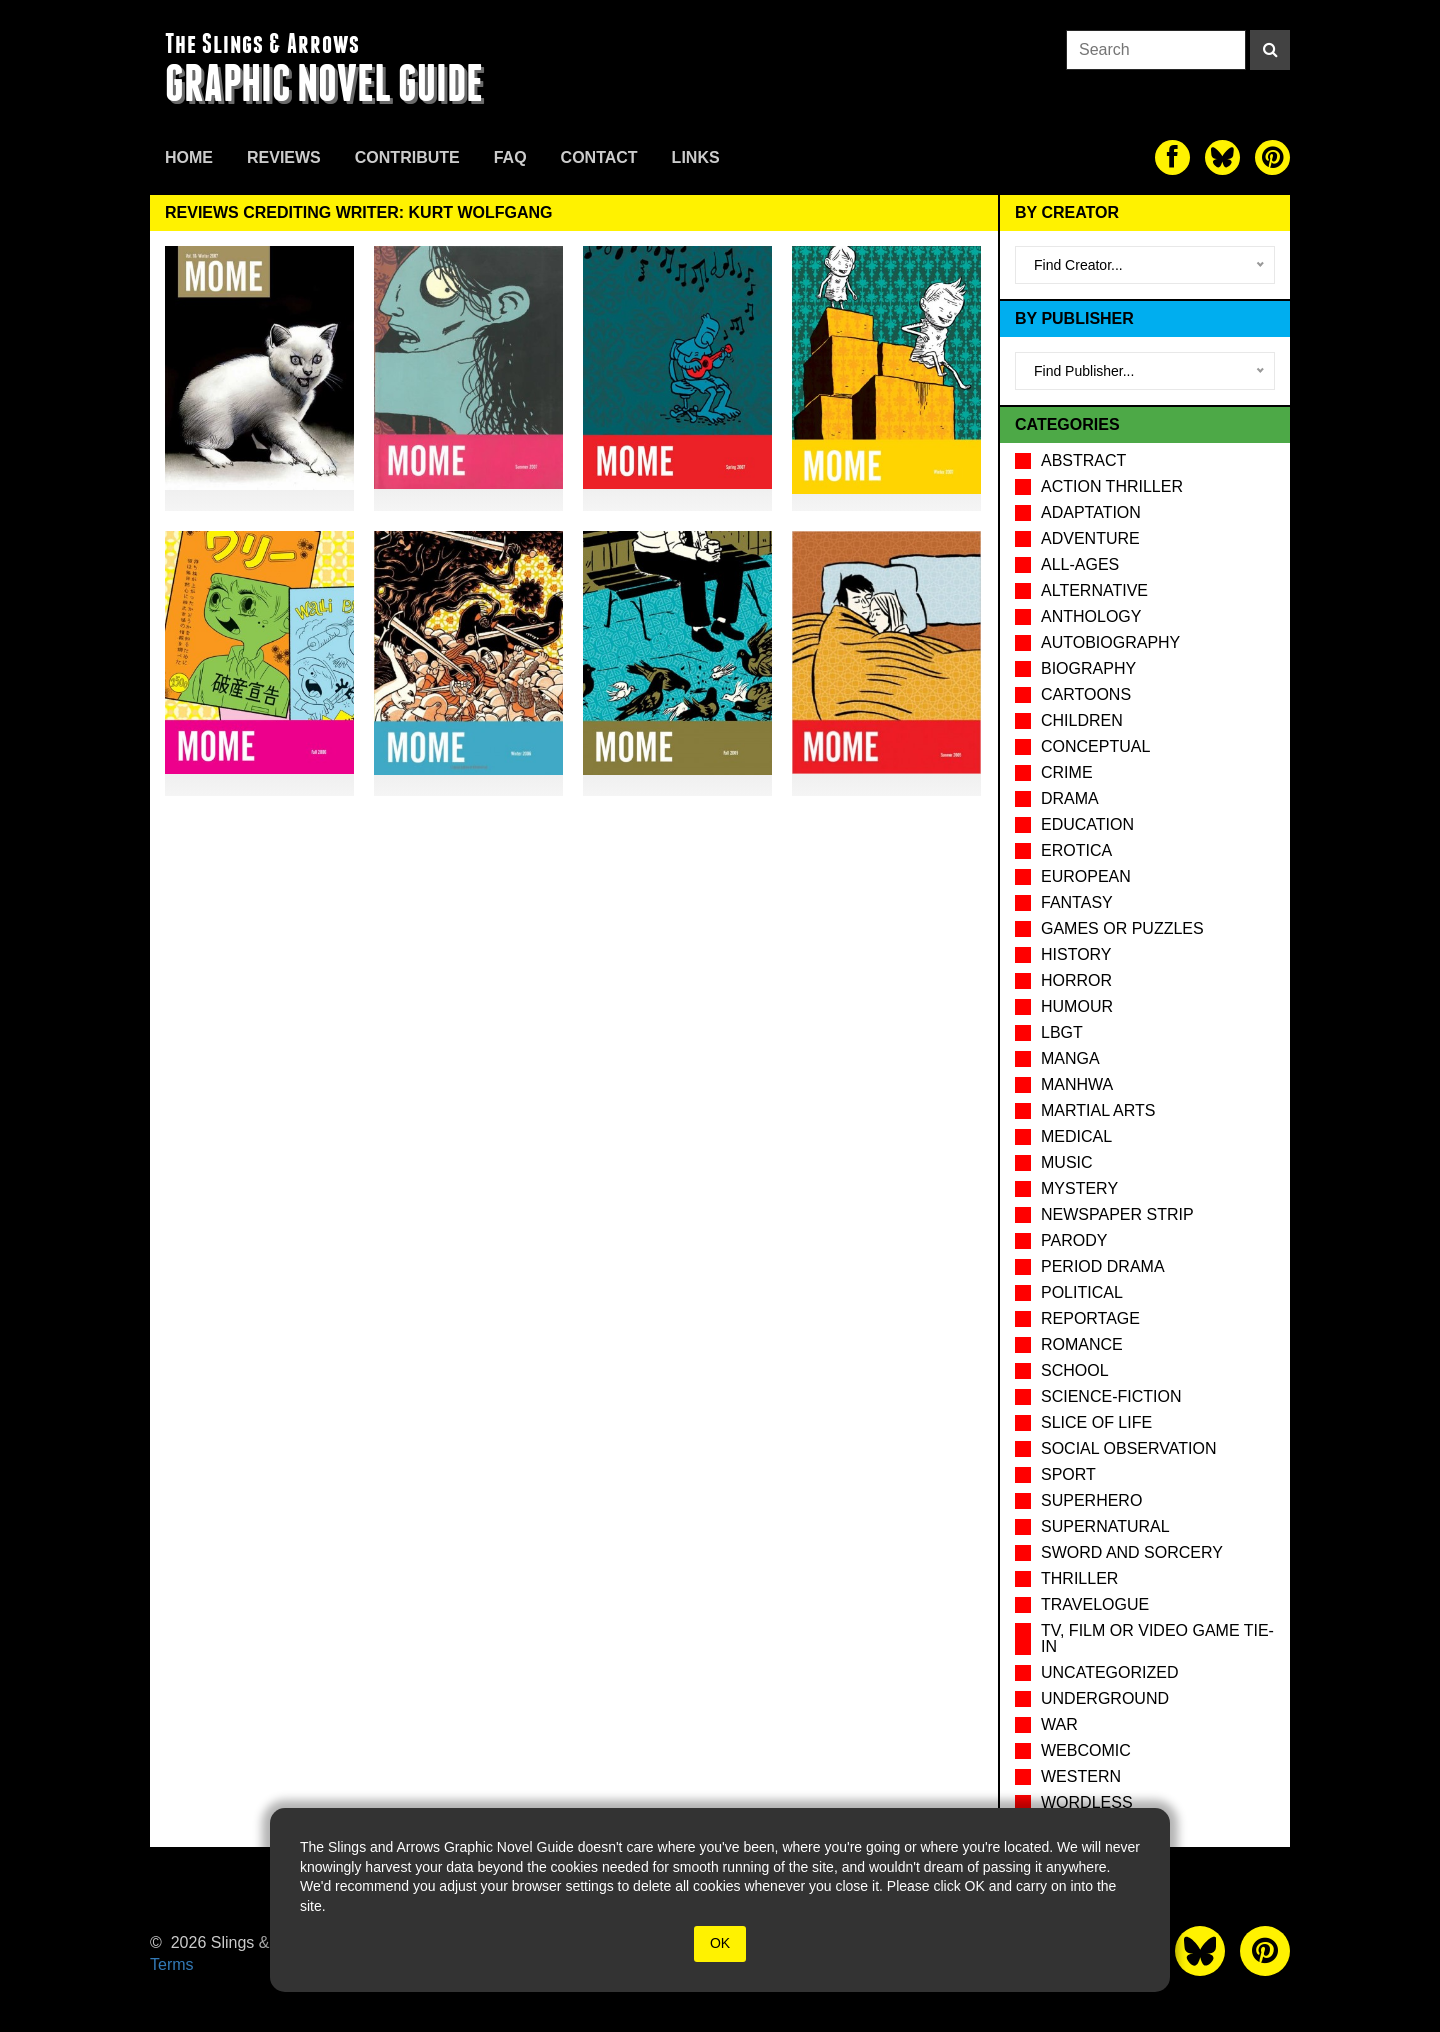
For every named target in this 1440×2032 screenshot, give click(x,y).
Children (1082, 720)
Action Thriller (1112, 486)
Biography (1088, 668)
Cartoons (1086, 694)
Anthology (1091, 616)
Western (1081, 1776)
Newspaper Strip (1117, 1214)
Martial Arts (1098, 1110)
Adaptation (1091, 512)
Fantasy (1077, 902)
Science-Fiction (1111, 1396)
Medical (1076, 1136)
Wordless (1087, 1802)
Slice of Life (1096, 1422)
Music (1067, 1162)
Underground (1105, 1698)
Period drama (1103, 1266)
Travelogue (1095, 1604)
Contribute (407, 157)
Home (189, 157)
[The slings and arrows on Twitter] (1222, 157)
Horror (1076, 980)
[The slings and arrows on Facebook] (1172, 157)
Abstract (1083, 460)
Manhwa (1077, 1084)
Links (696, 157)
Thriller (1079, 1578)
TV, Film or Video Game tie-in (1157, 1638)
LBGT (1062, 1032)
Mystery (1079, 1188)
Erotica (1076, 850)
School (1075, 1370)
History (1076, 954)
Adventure (1090, 538)
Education (1087, 824)
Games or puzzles (1122, 928)
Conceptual (1095, 746)
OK (720, 1943)
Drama (1070, 798)
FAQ (510, 157)
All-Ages (1080, 564)
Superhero (1091, 1500)
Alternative (1094, 590)
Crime (1067, 772)
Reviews (284, 157)
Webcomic (1086, 1750)
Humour (1077, 1006)
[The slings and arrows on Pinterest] (1272, 157)
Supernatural (1105, 1526)
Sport (1068, 1474)
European (1086, 876)
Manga (1070, 1058)
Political (1082, 1292)
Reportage (1090, 1318)
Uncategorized (1109, 1672)
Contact (599, 157)
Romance (1082, 1344)
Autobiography (1110, 642)
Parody (1074, 1240)
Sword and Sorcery (1132, 1552)
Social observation (1128, 1448)
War (1059, 1724)
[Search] (1270, 50)
